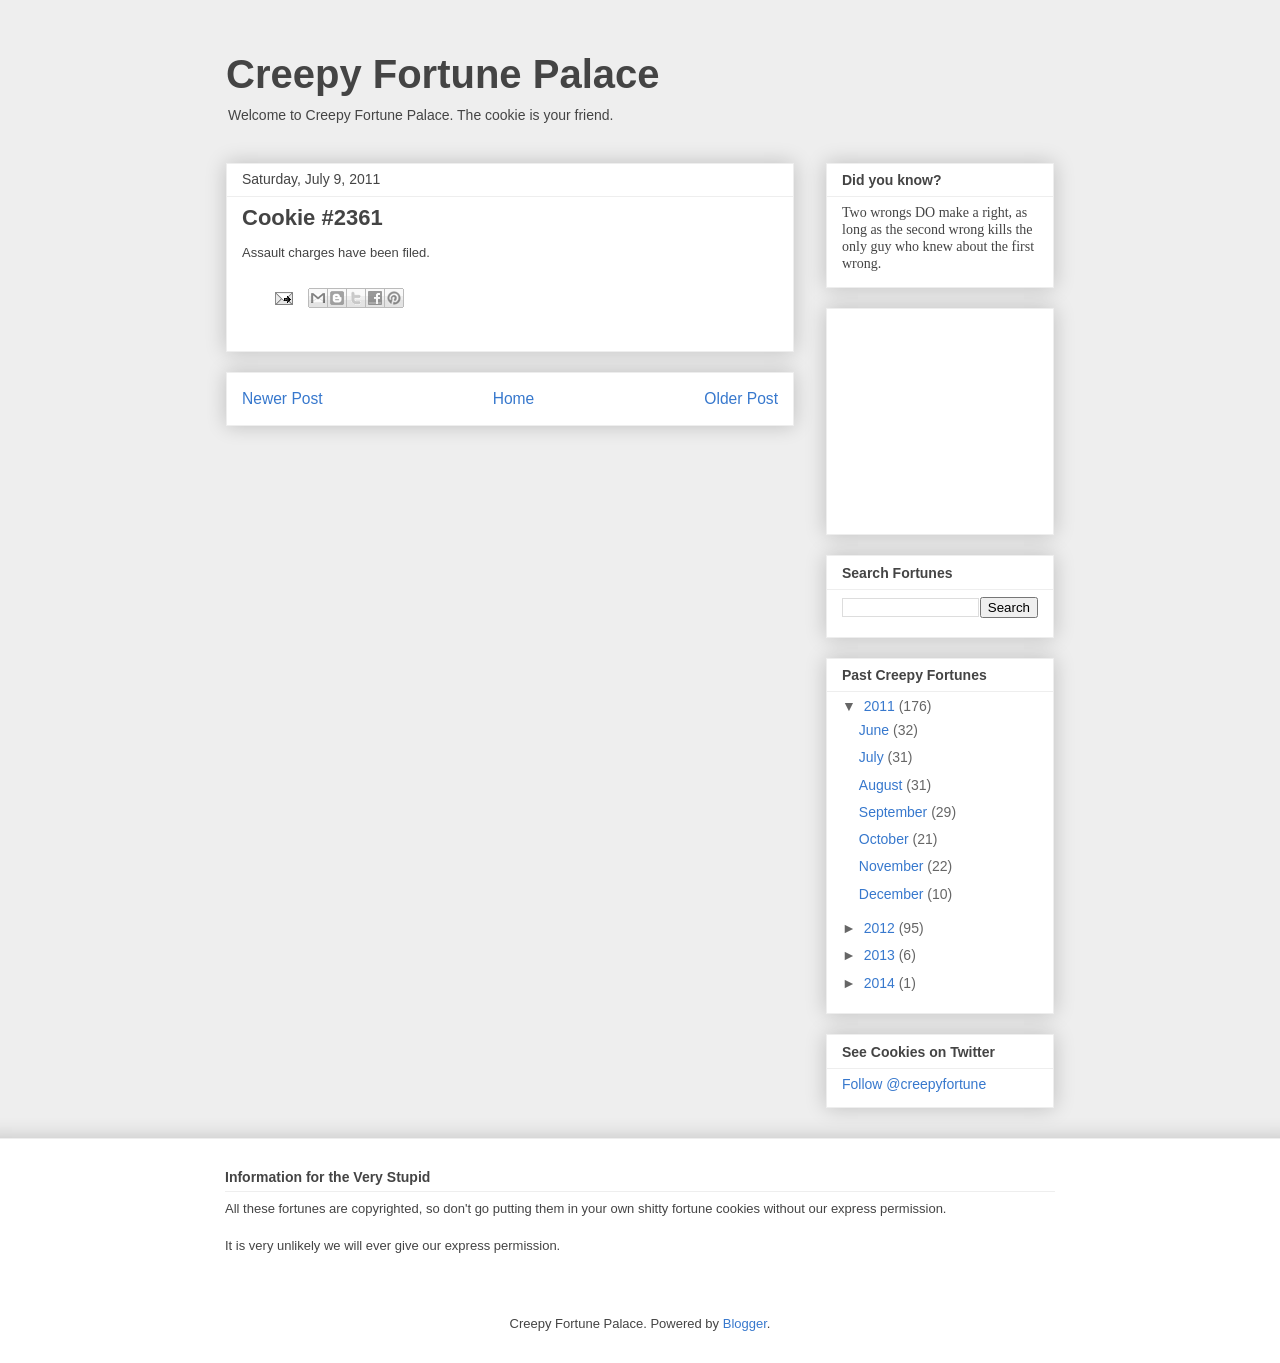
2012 (881, 928)
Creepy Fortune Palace (443, 74)
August (882, 785)
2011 (881, 706)
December (893, 894)
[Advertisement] (942, 416)
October (886, 839)
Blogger (745, 1323)
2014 (881, 983)
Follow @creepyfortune (914, 1084)
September (895, 812)
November (893, 866)
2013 (881, 955)
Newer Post (282, 398)
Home (514, 398)
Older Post (741, 398)
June (876, 730)
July (873, 757)
